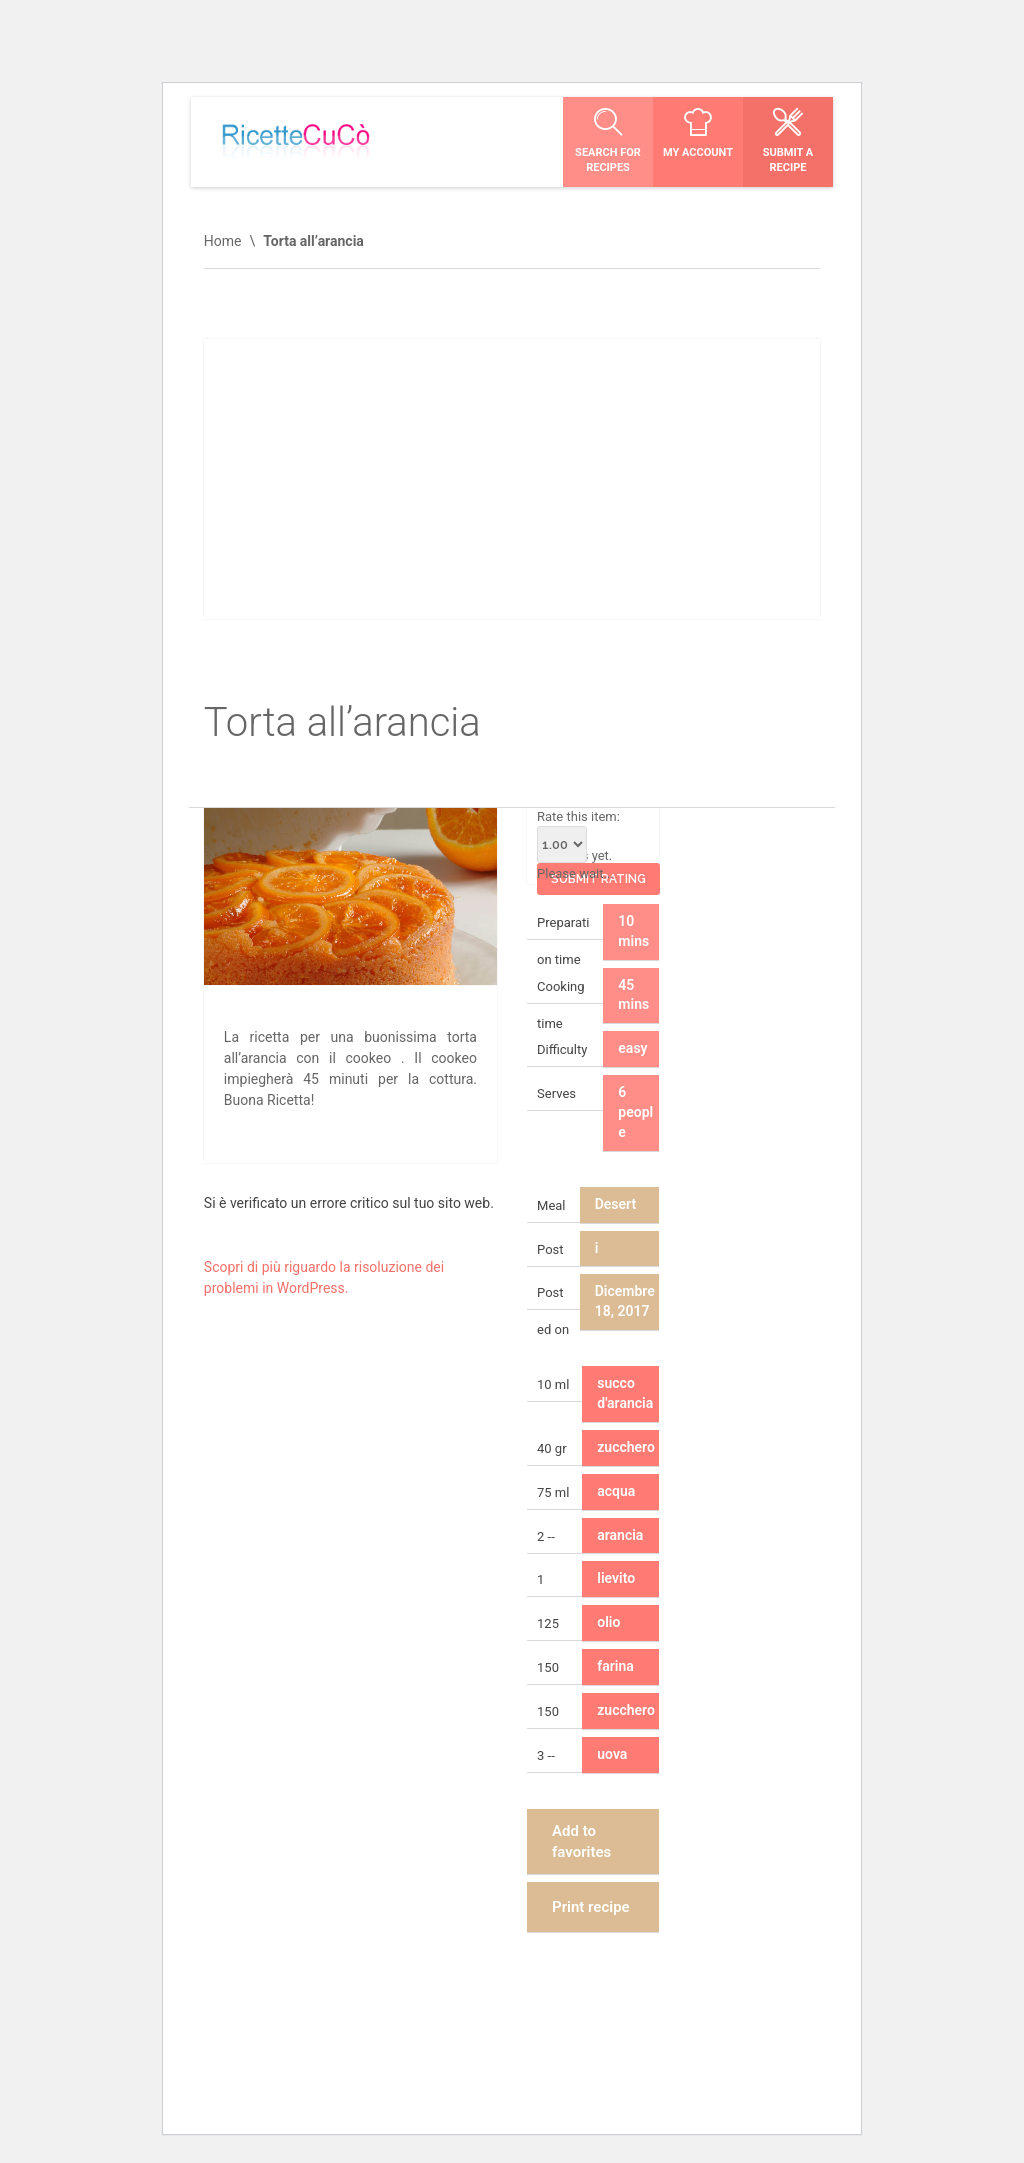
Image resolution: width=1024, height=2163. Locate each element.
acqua (616, 1491)
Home (223, 241)
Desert (615, 1204)
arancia (620, 1535)
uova (612, 1754)
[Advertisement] (512, 479)
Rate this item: (578, 836)
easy (632, 1048)
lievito (616, 1578)
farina (615, 1666)
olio (608, 1622)
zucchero (626, 1447)
